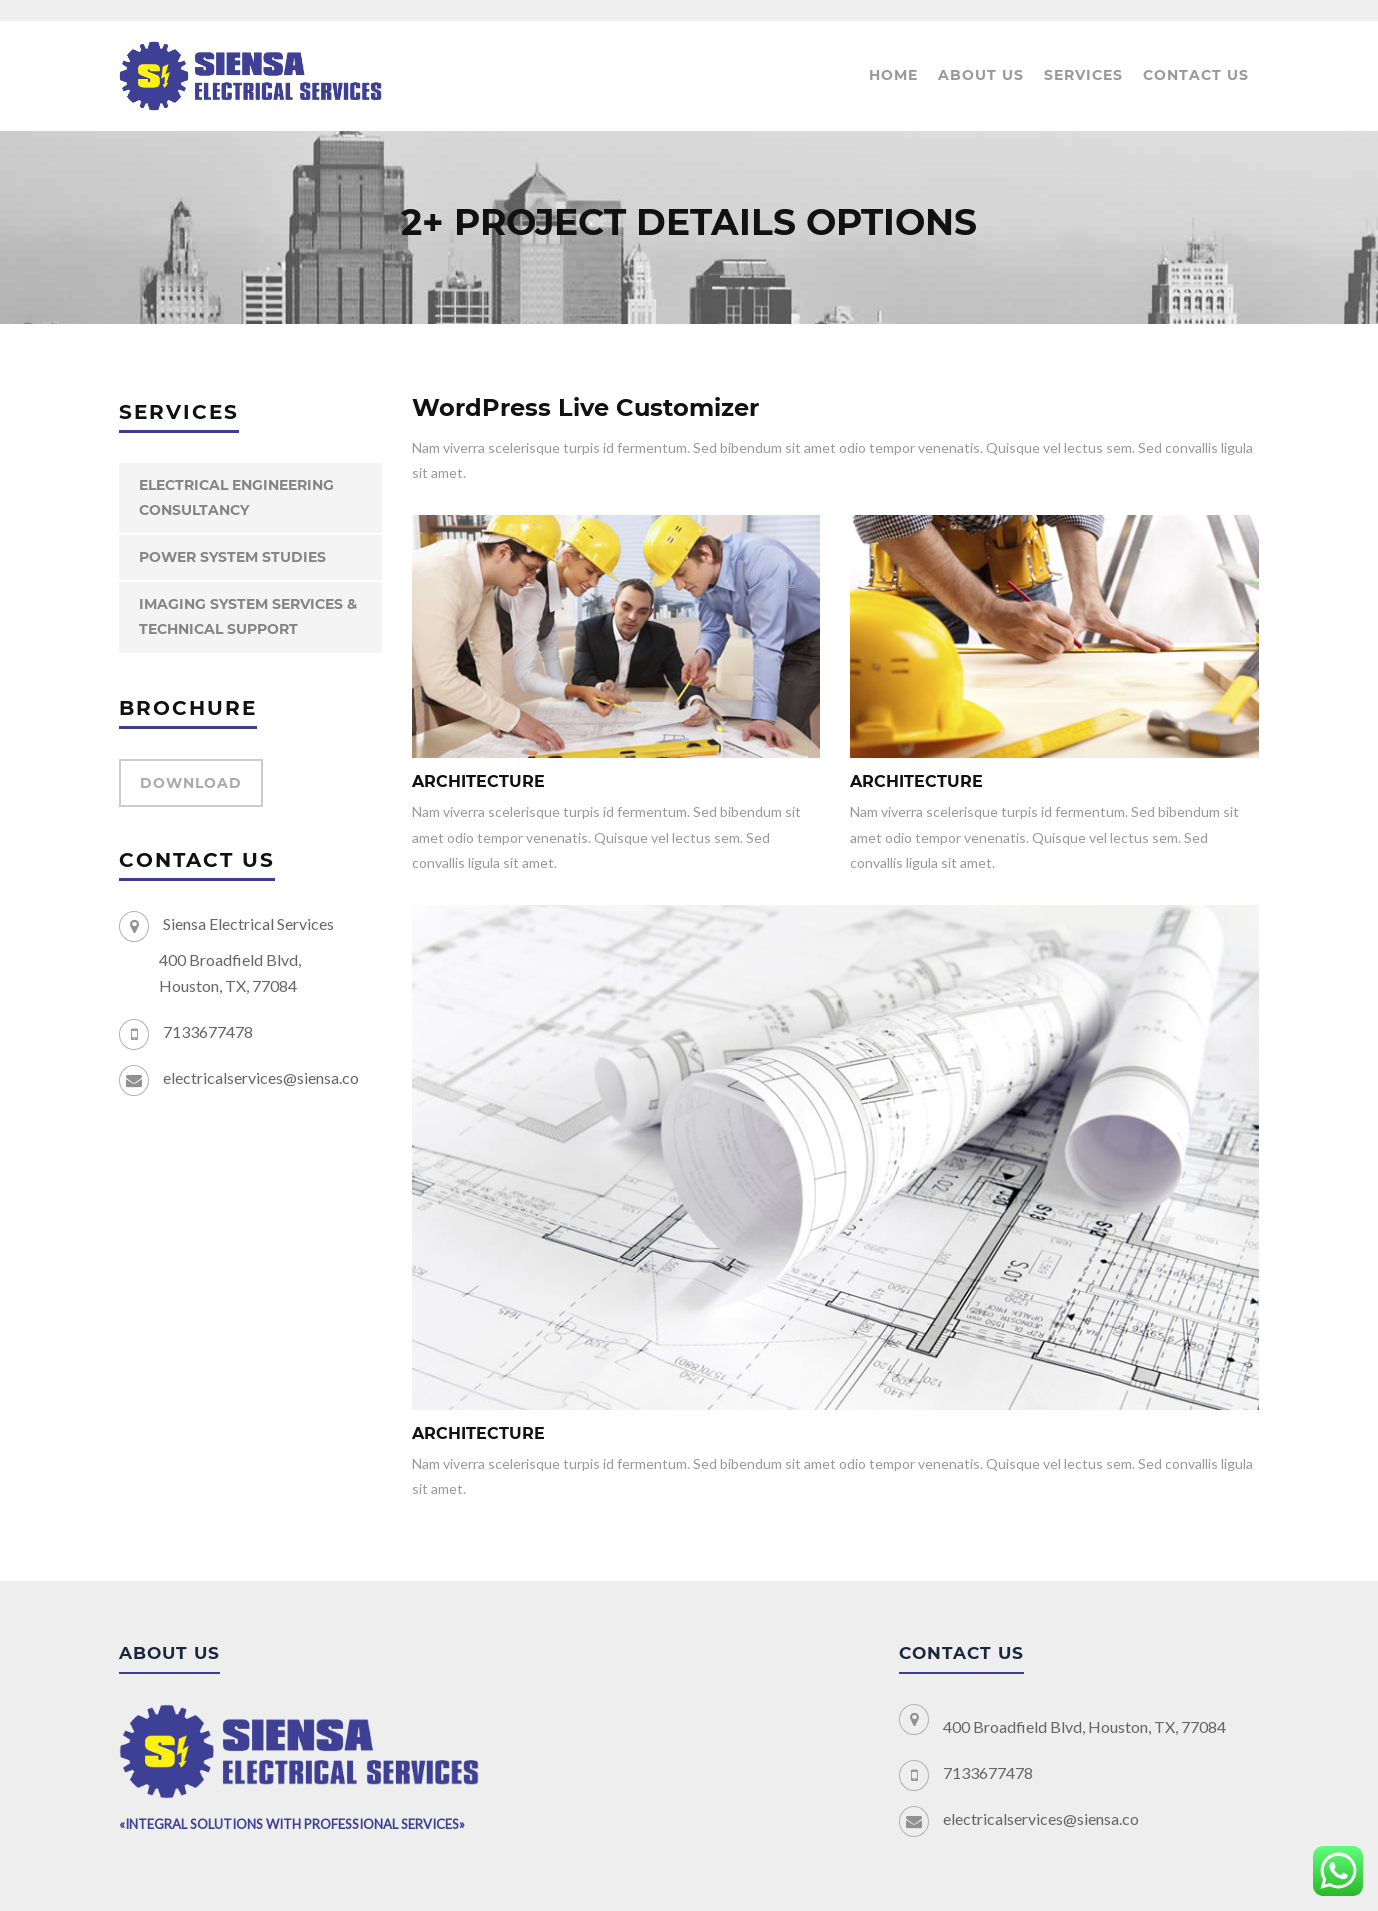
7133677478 (208, 1031)
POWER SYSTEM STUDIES (232, 557)
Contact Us (1196, 75)
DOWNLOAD (191, 783)
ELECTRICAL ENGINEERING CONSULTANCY (236, 497)
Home (893, 75)
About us (981, 75)
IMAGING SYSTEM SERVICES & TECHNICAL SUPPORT (248, 616)
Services (1083, 75)
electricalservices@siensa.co (261, 1077)
